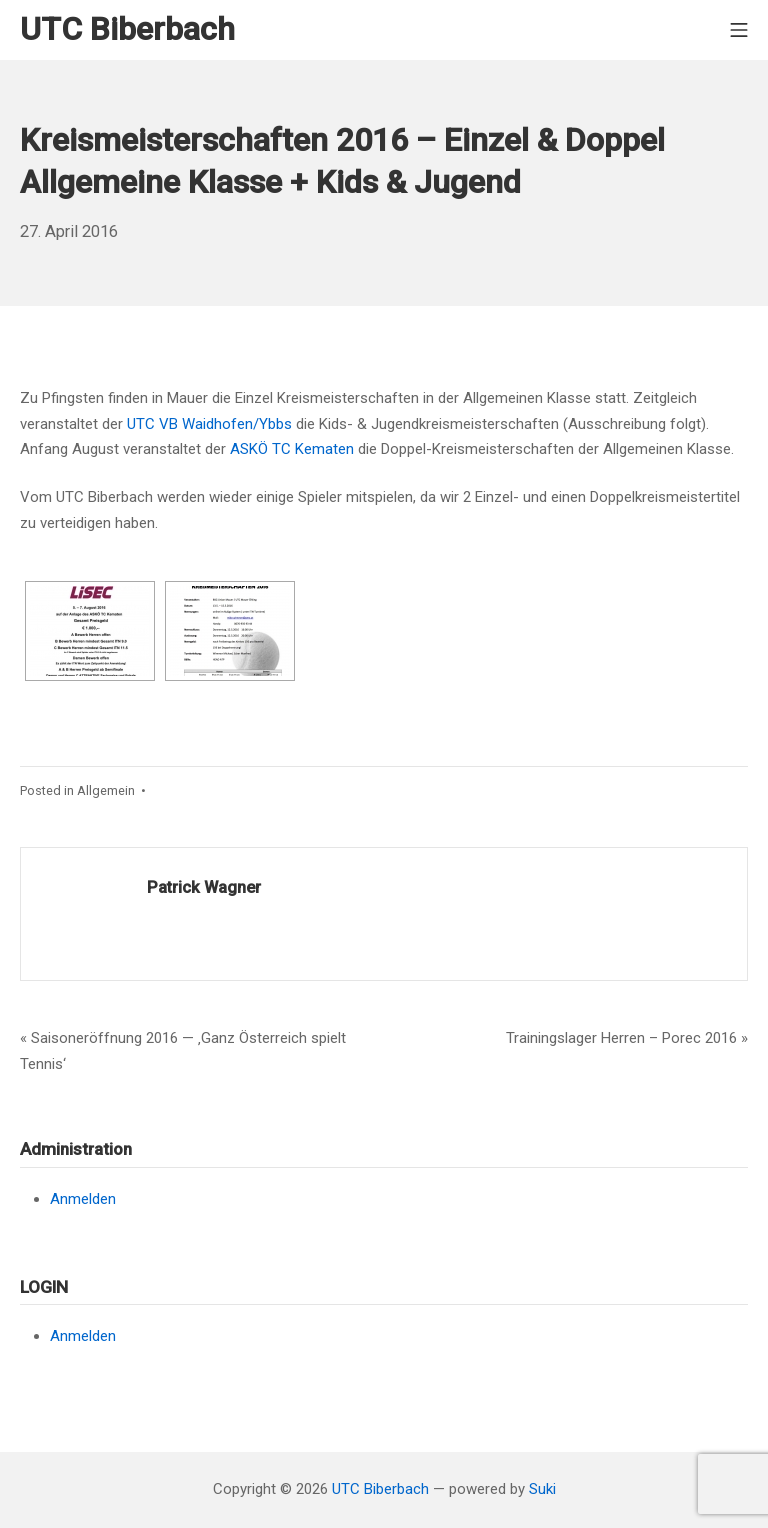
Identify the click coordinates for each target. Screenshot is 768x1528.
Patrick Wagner (204, 887)
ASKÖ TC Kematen (292, 449)
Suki (542, 1489)
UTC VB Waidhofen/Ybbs (209, 424)
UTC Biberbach (380, 1489)
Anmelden (83, 1199)
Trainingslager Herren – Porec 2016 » (627, 1038)
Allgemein (106, 790)
